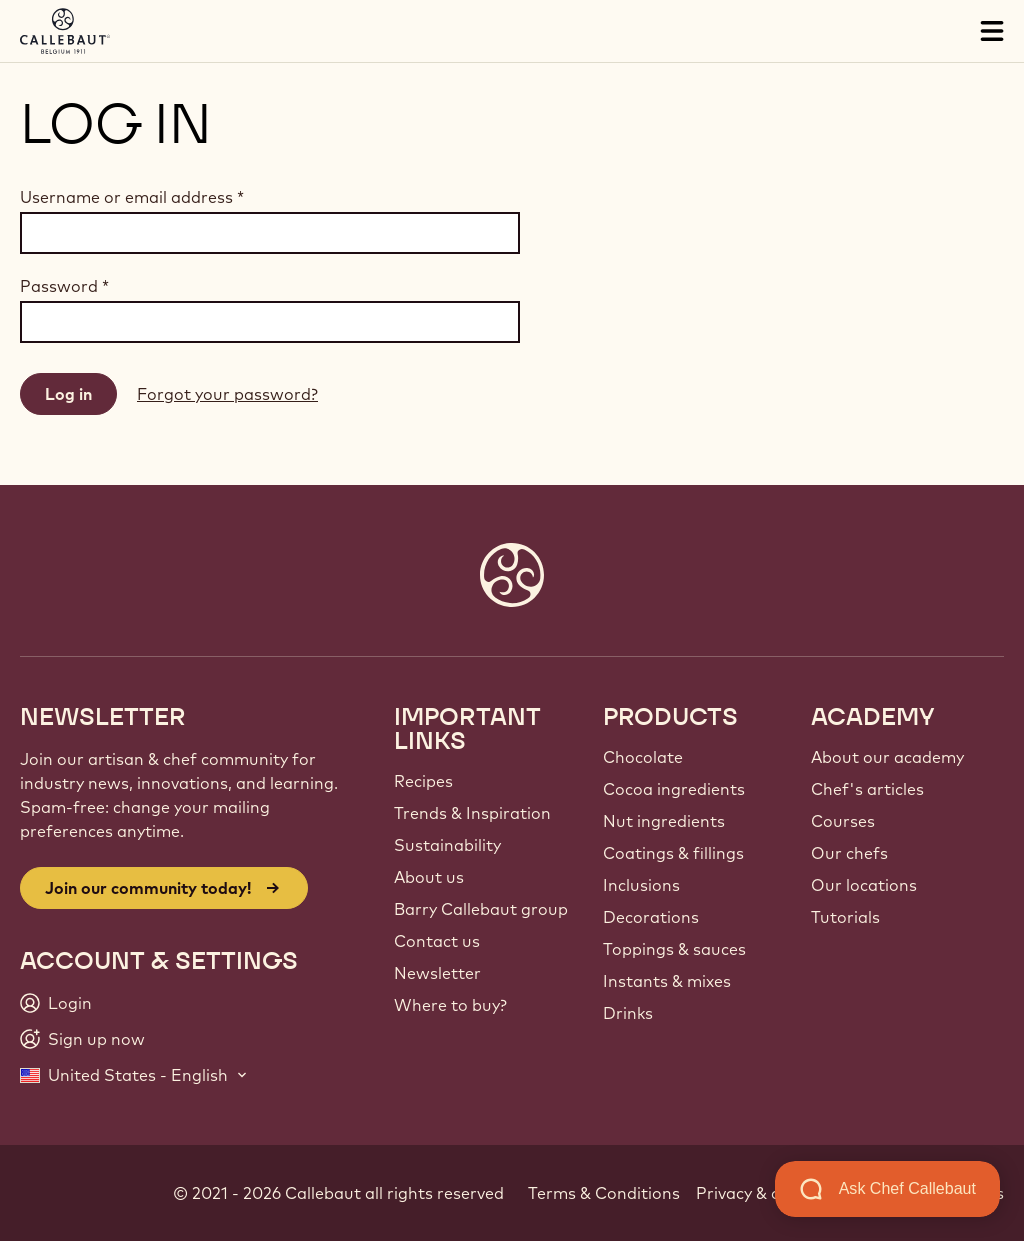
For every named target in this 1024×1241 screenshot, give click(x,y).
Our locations (864, 885)
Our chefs (849, 853)
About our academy (887, 757)
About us (429, 877)
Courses (843, 821)
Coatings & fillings (673, 853)
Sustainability (447, 845)
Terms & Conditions (604, 1193)
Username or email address (132, 197)
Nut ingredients (664, 821)
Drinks (628, 1013)
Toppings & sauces (674, 949)
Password (64, 286)
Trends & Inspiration (472, 813)
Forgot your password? (227, 394)
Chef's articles (867, 789)
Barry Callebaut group (481, 909)
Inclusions (641, 885)
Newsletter (437, 973)
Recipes (423, 781)
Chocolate (643, 757)
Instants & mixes (667, 981)
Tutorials (845, 917)
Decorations (651, 917)
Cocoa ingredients (674, 789)
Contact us (437, 941)
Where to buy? (450, 1005)
